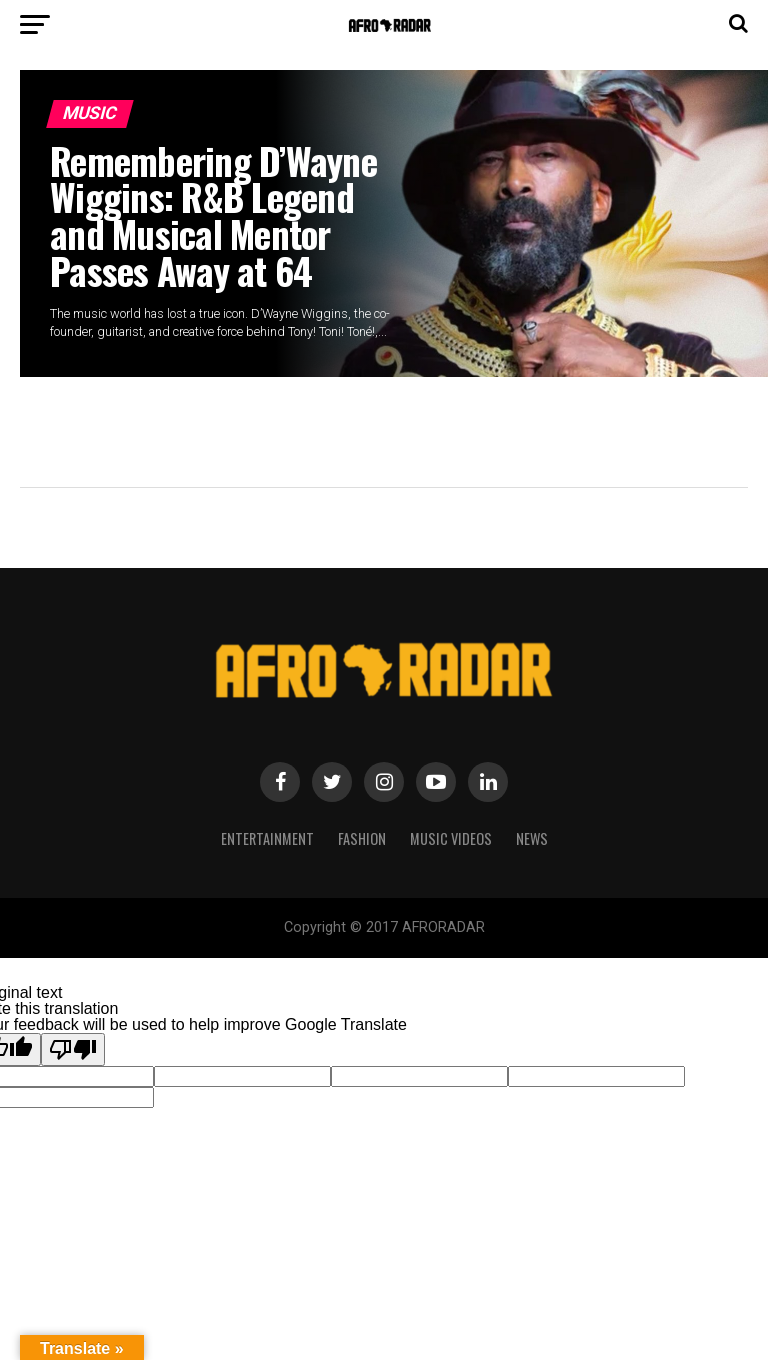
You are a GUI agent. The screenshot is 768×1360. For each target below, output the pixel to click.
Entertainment (267, 838)
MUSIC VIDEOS (451, 838)
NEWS (532, 838)
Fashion (362, 838)
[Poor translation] (73, 1049)
